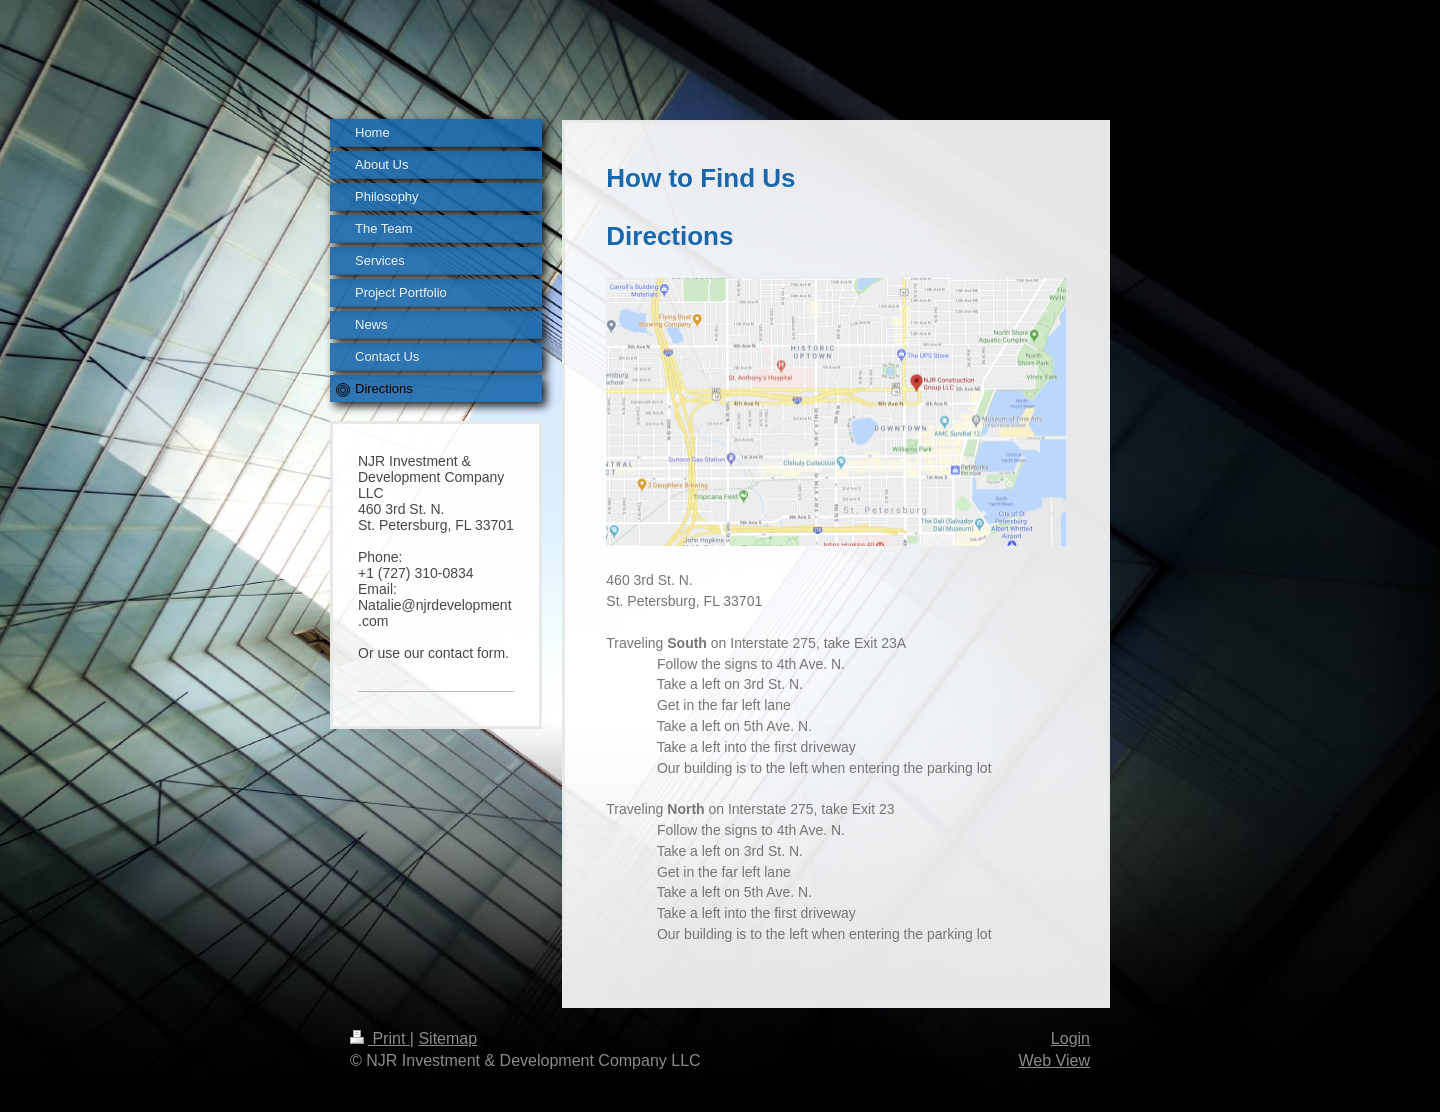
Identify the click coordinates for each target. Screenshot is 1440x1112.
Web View (1054, 1060)
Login (1070, 1038)
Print (380, 1038)
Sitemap (447, 1038)
